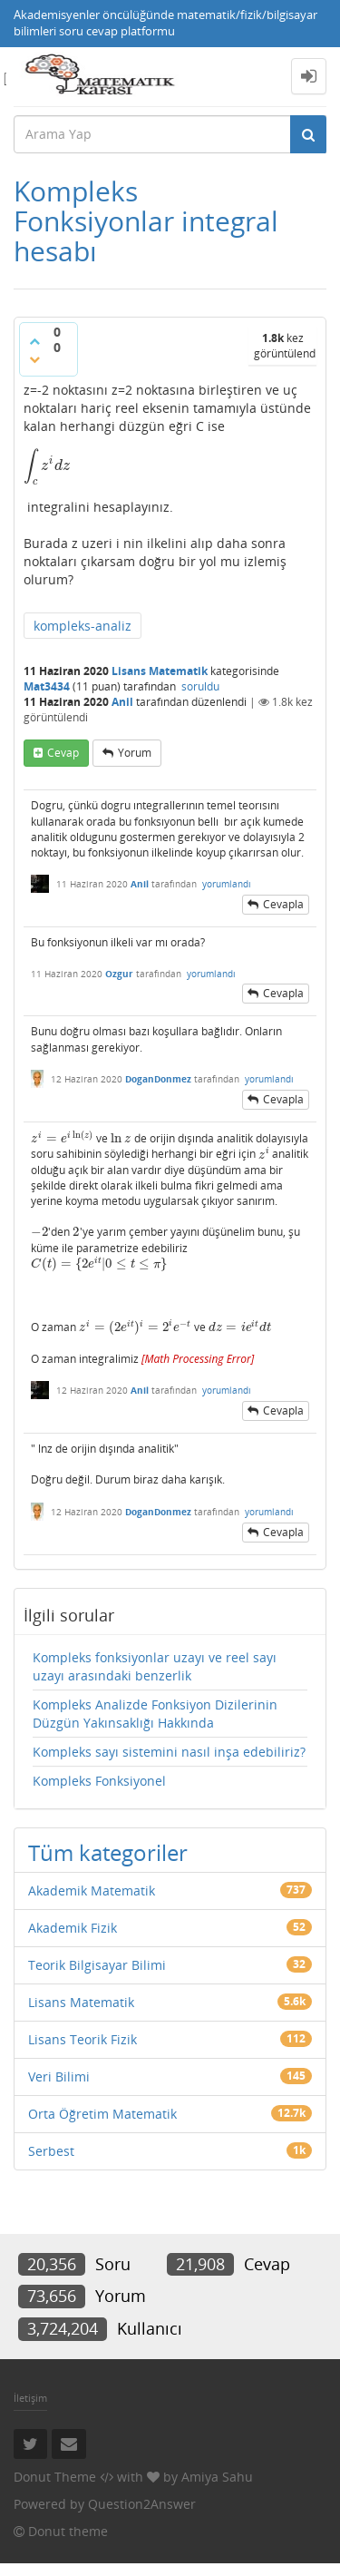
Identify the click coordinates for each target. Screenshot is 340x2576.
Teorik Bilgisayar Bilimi (97, 1965)
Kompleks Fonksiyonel (99, 1780)
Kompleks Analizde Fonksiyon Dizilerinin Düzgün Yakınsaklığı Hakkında (155, 1713)
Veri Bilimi (59, 2076)
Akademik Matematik (91, 1890)
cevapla (283, 904)
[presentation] (47, 465)
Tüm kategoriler (108, 1852)
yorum (134, 752)
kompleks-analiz (82, 625)
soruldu (200, 686)
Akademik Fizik (72, 1927)
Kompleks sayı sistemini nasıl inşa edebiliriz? (169, 1751)
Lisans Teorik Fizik (82, 2039)
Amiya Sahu (217, 2476)
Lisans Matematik (160, 671)
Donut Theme (55, 2476)
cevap (63, 752)
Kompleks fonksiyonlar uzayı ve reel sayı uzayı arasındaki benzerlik (155, 1666)
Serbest (51, 2151)
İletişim (30, 2398)
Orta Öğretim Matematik (102, 2113)
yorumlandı (226, 883)
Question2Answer (142, 2503)
